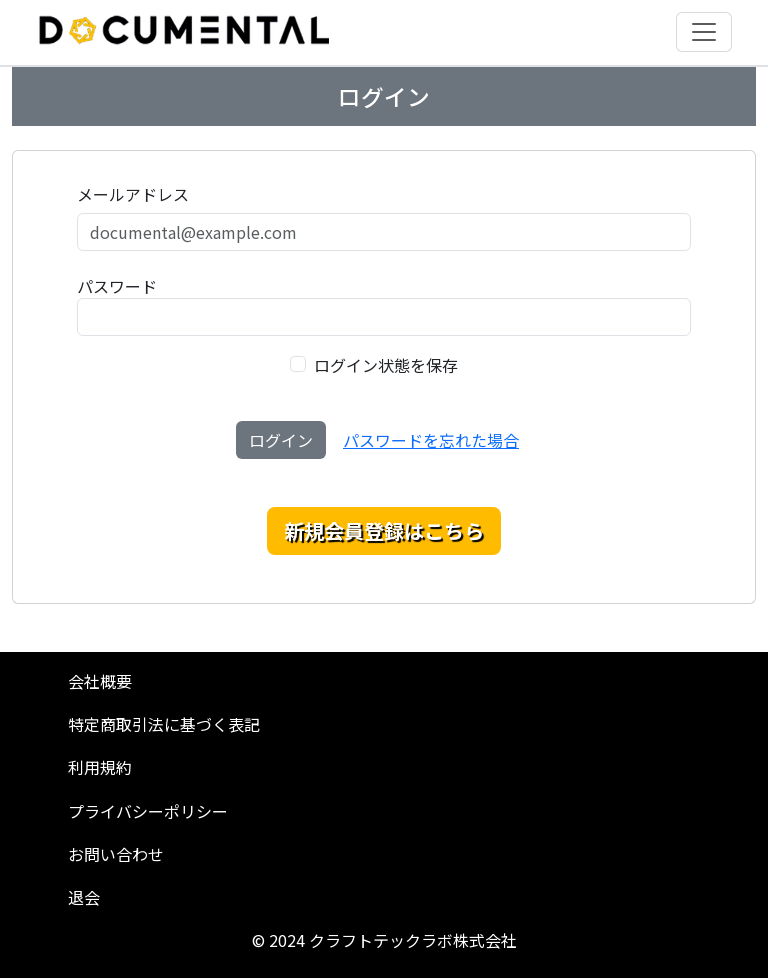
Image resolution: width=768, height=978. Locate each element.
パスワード (117, 286)
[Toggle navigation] (704, 32)
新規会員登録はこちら (384, 530)
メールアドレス (133, 194)
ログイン (281, 440)
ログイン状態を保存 (386, 365)
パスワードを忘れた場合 (431, 440)
